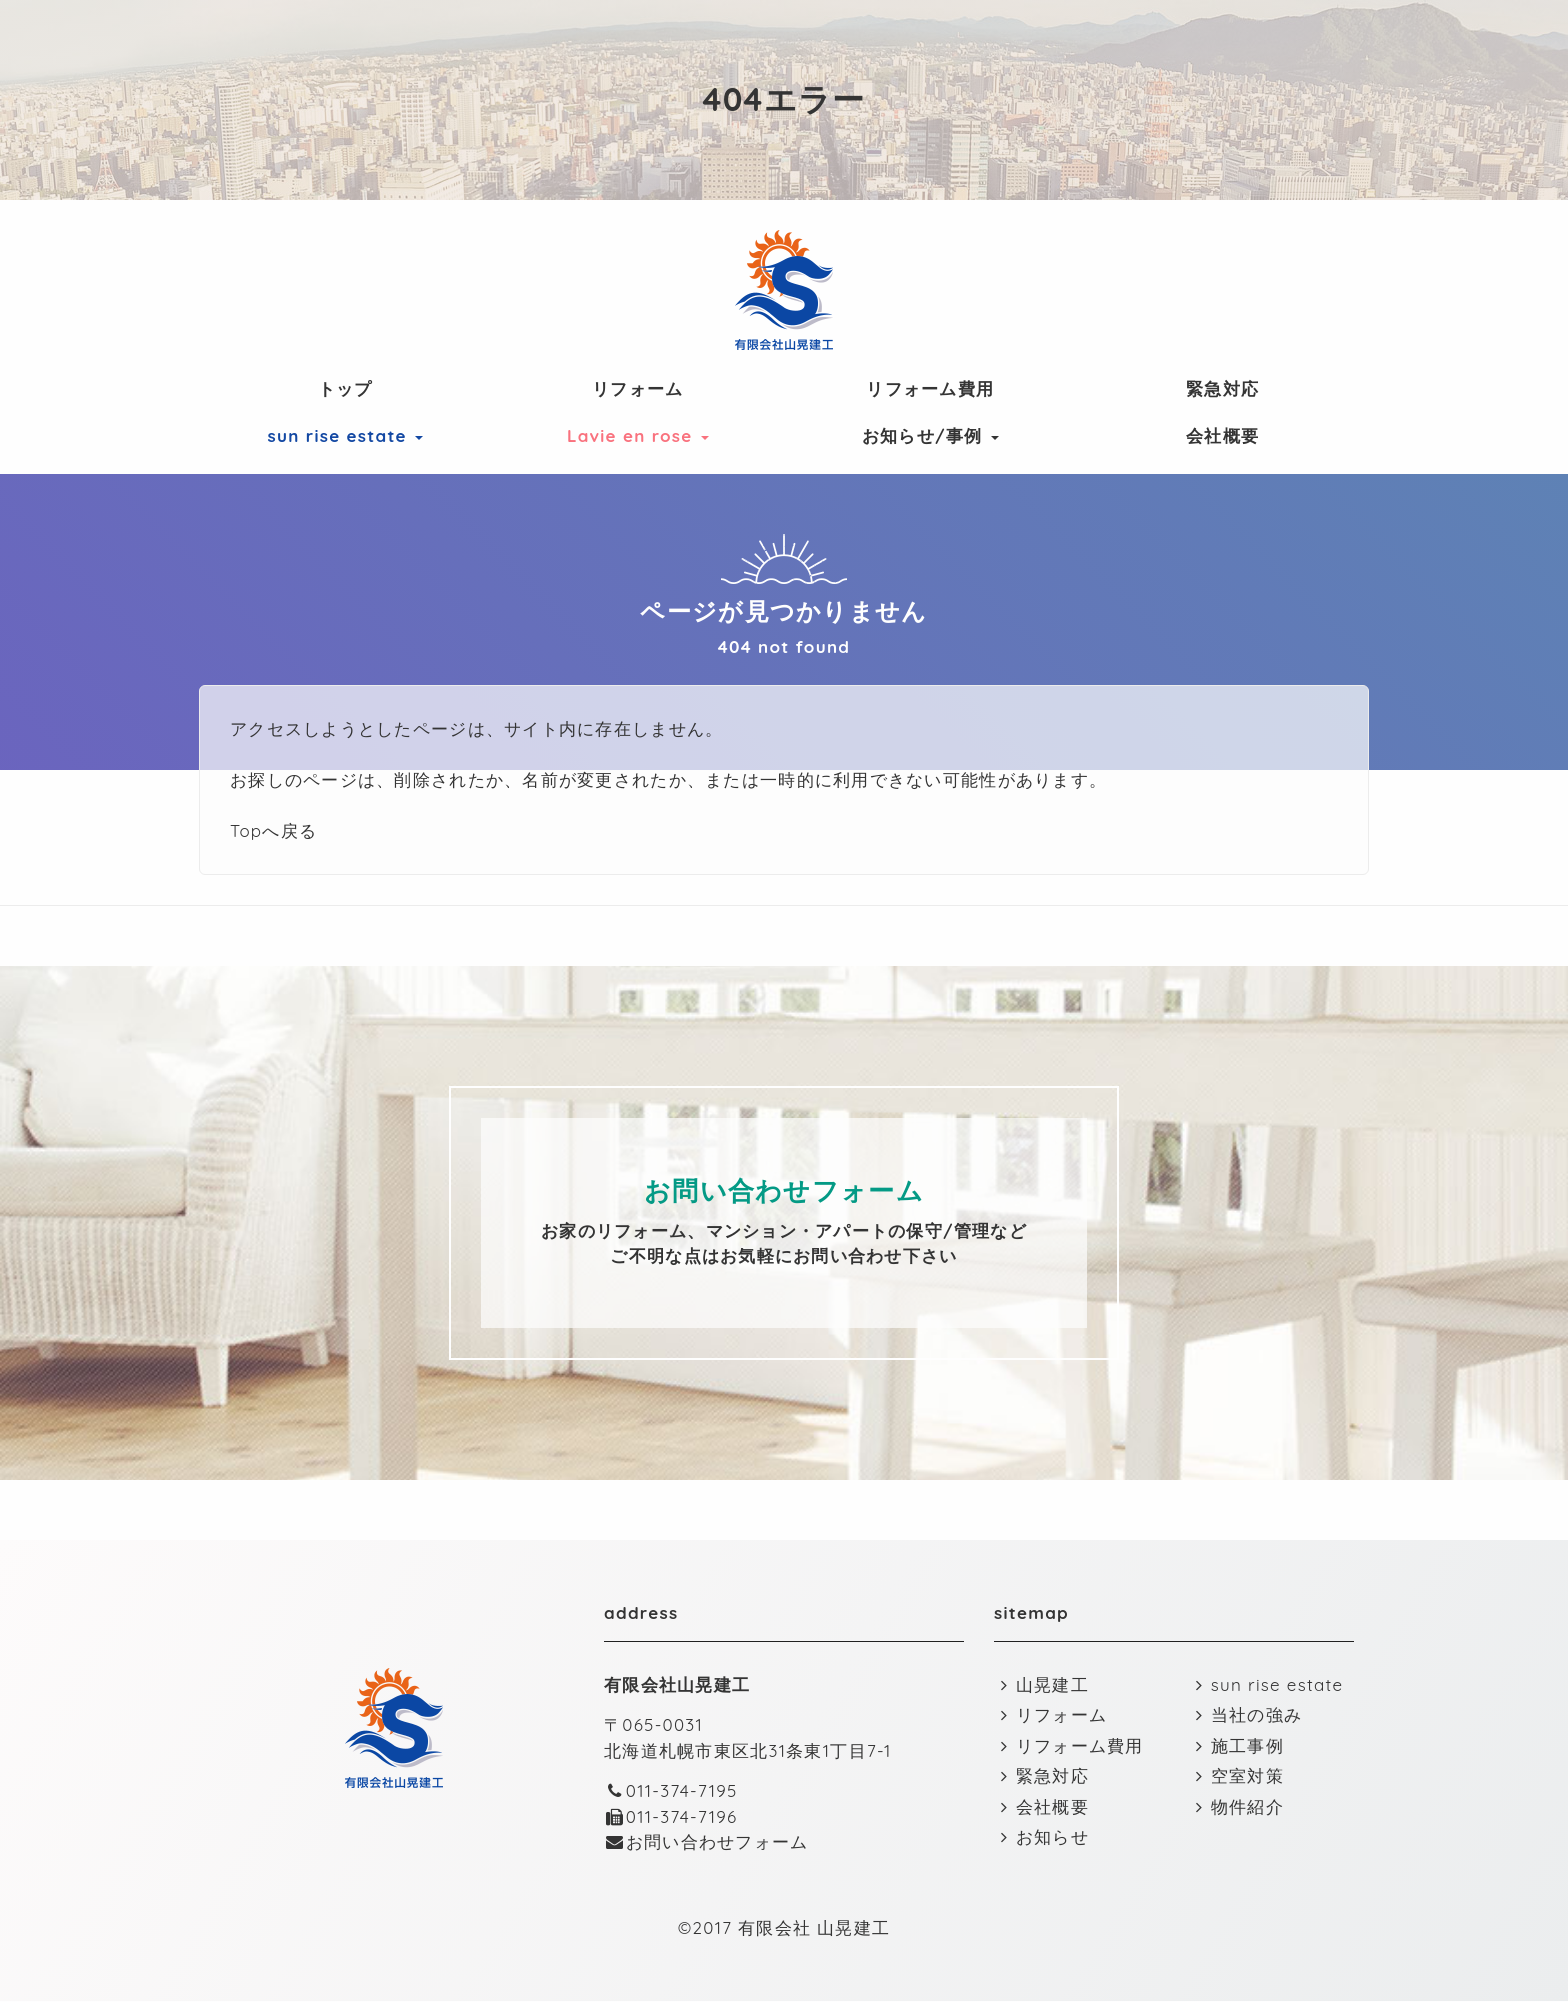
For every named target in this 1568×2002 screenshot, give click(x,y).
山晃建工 (1041, 1685)
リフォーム (637, 388)
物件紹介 (1236, 1807)
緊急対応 (1222, 388)
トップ (345, 388)
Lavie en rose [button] (638, 435)
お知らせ (1041, 1837)
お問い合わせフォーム (706, 1842)
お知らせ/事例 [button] (930, 435)
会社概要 (1222, 435)
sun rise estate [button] (345, 435)
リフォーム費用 (930, 388)
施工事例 (1236, 1746)
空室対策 (1236, 1776)
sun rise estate (1266, 1685)
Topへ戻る (273, 830)
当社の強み (1245, 1715)
